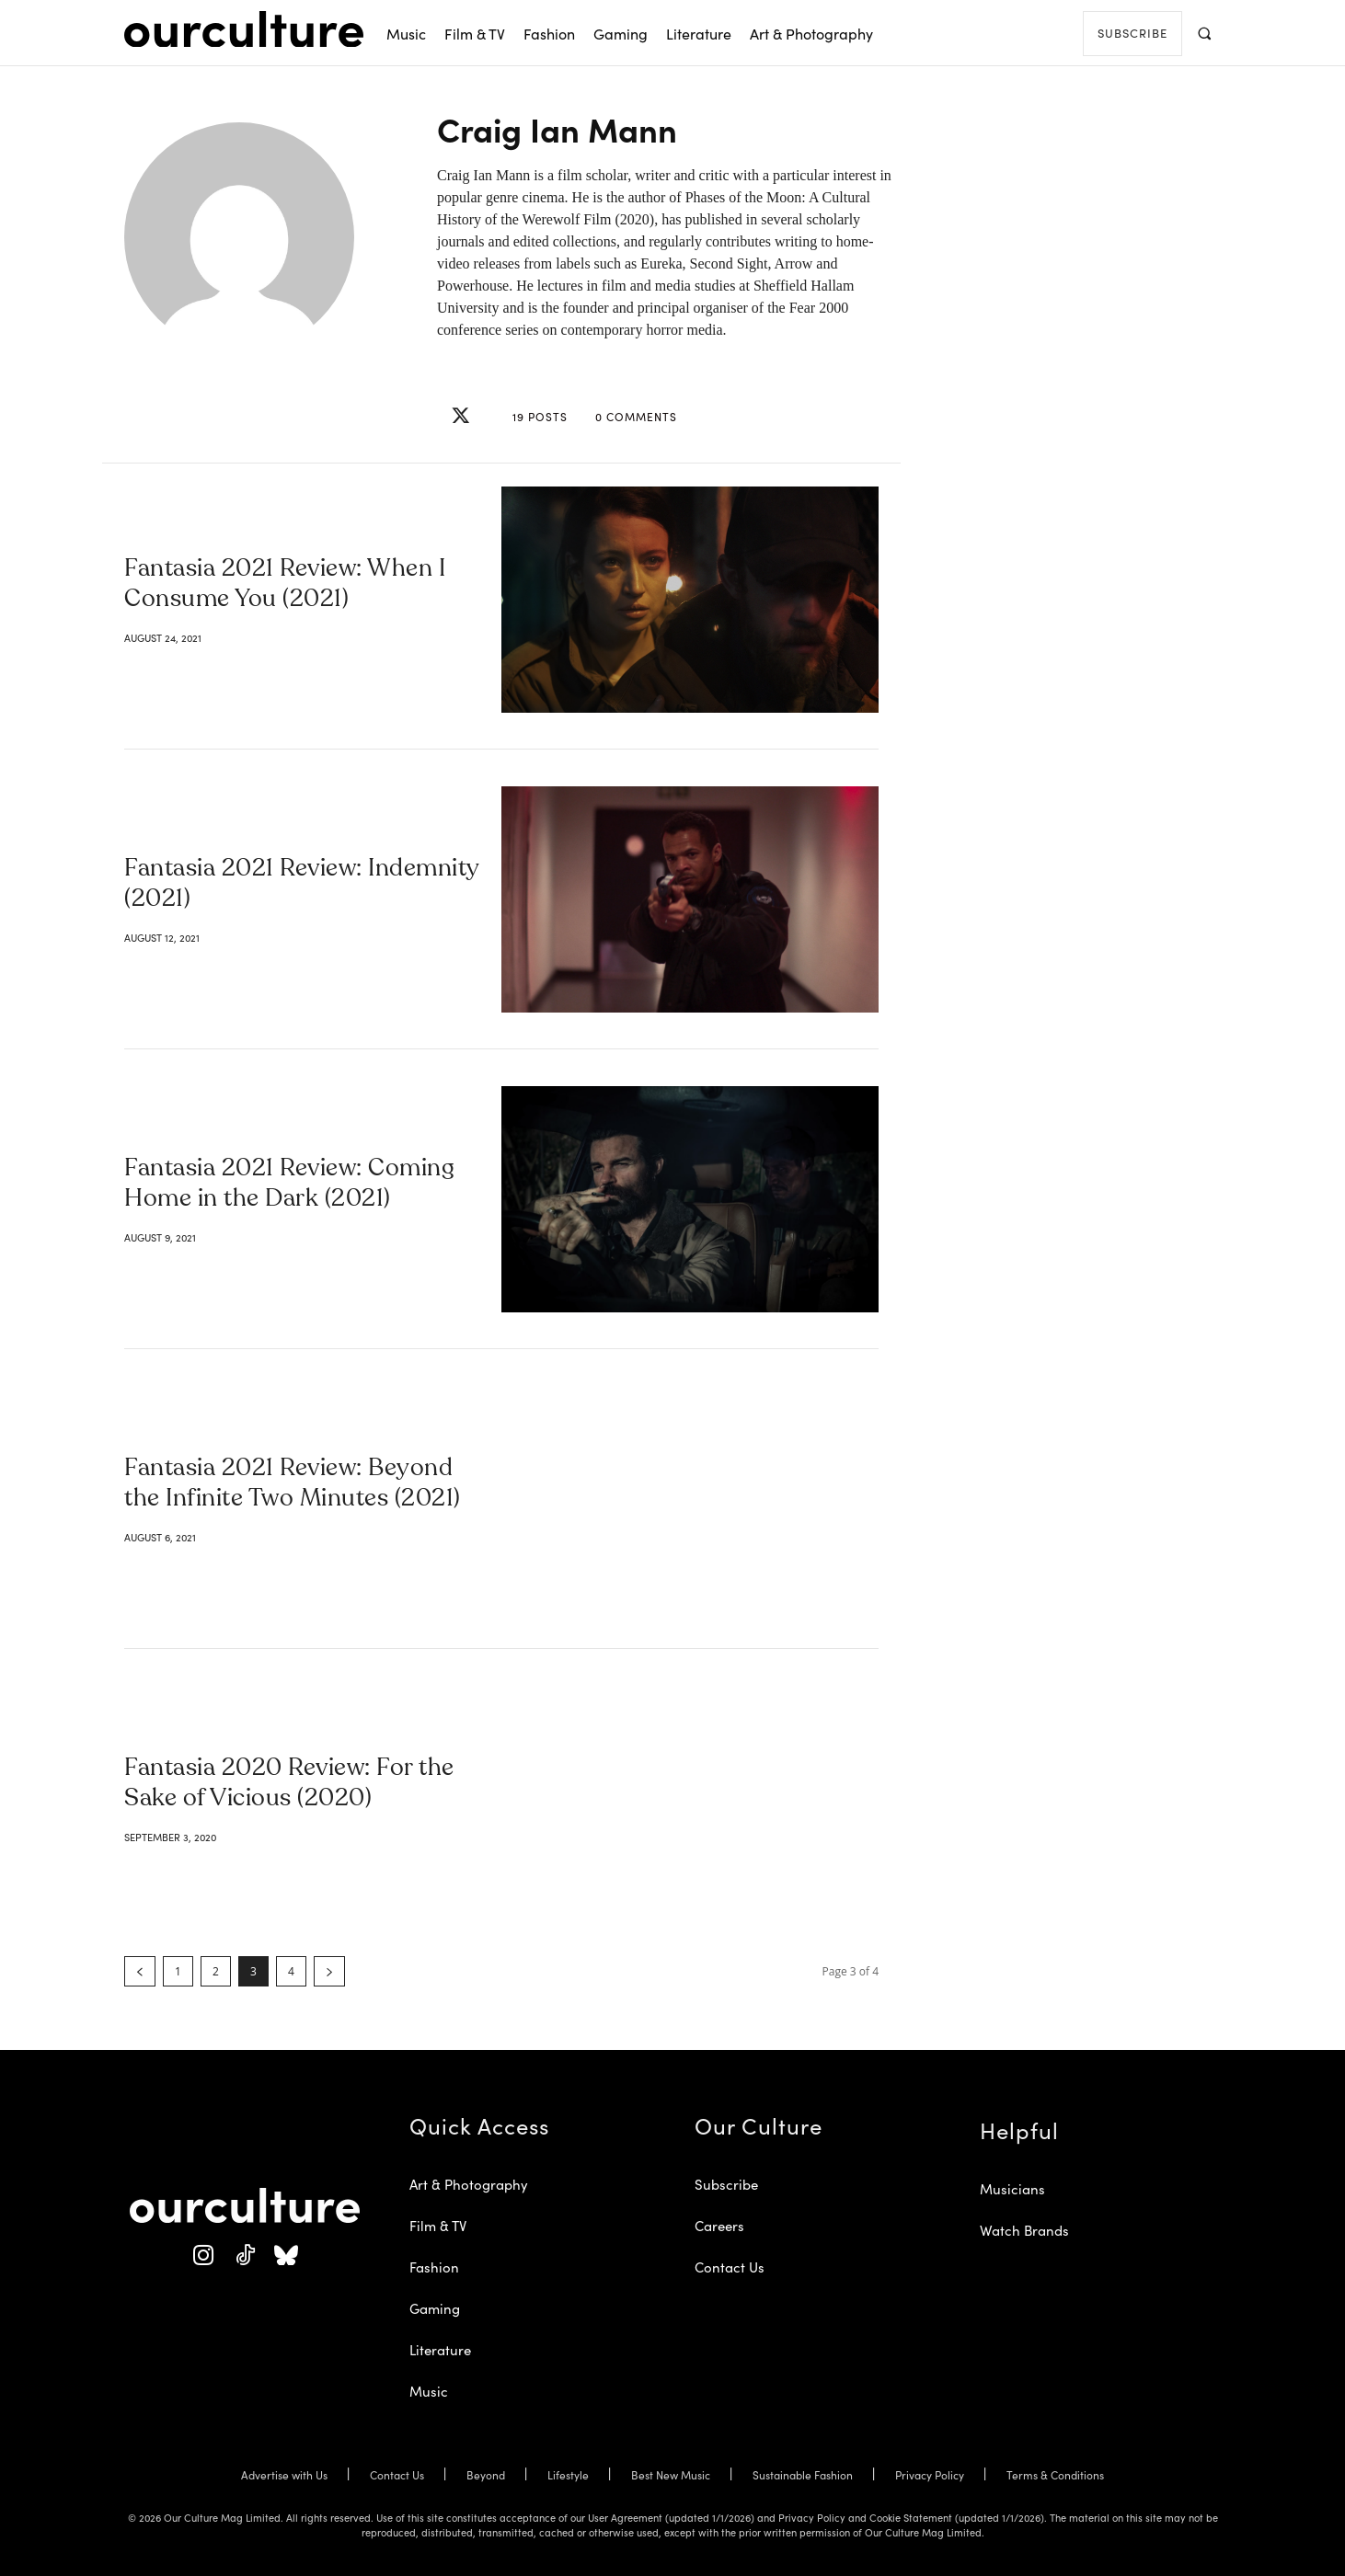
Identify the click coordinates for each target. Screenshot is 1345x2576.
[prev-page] (139, 1971)
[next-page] (329, 1971)
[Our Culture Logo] (243, 29)
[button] (1204, 33)
